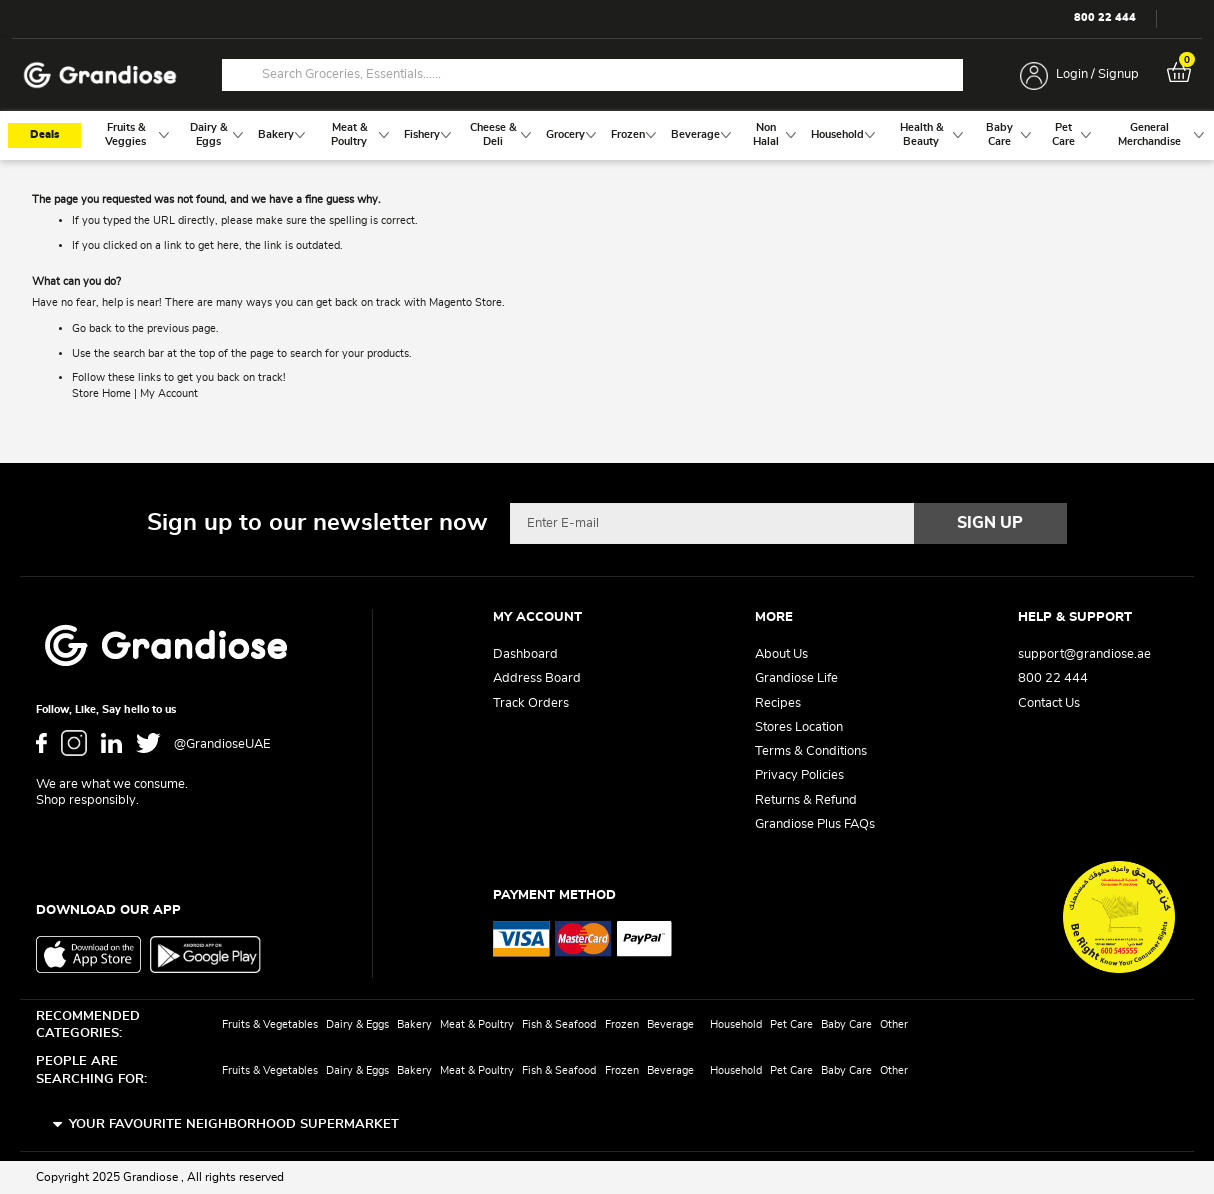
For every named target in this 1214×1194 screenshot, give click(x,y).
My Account (169, 393)
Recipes (778, 703)
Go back (92, 329)
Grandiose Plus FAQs (815, 824)
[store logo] (100, 75)
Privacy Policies (799, 775)
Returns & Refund (806, 800)
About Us (781, 654)
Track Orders (531, 703)
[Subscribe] (991, 523)
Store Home (101, 393)
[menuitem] (126, 135)
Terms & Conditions (811, 751)
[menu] (607, 135)
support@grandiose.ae (1084, 654)
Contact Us (1049, 703)
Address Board (537, 678)
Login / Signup (1097, 74)
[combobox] (592, 75)
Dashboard (525, 654)
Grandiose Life (796, 678)
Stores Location (799, 727)
